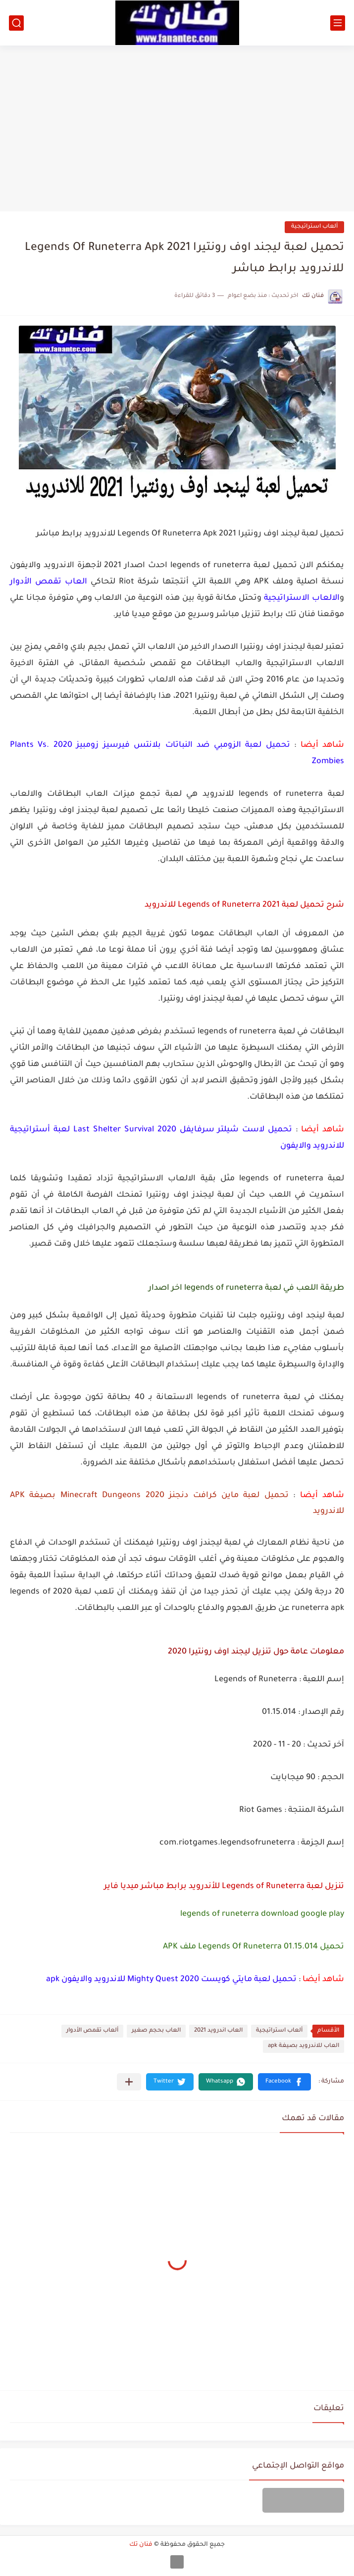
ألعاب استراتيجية (314, 227)
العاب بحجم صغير (156, 2031)
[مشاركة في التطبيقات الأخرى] (129, 2081)
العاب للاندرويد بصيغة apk (303, 2046)
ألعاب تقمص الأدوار (92, 2031)
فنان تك (140, 2544)
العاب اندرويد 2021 (218, 2031)
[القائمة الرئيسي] (337, 23)
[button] (284, 2081)
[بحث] (16, 23)
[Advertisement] (177, 124)
